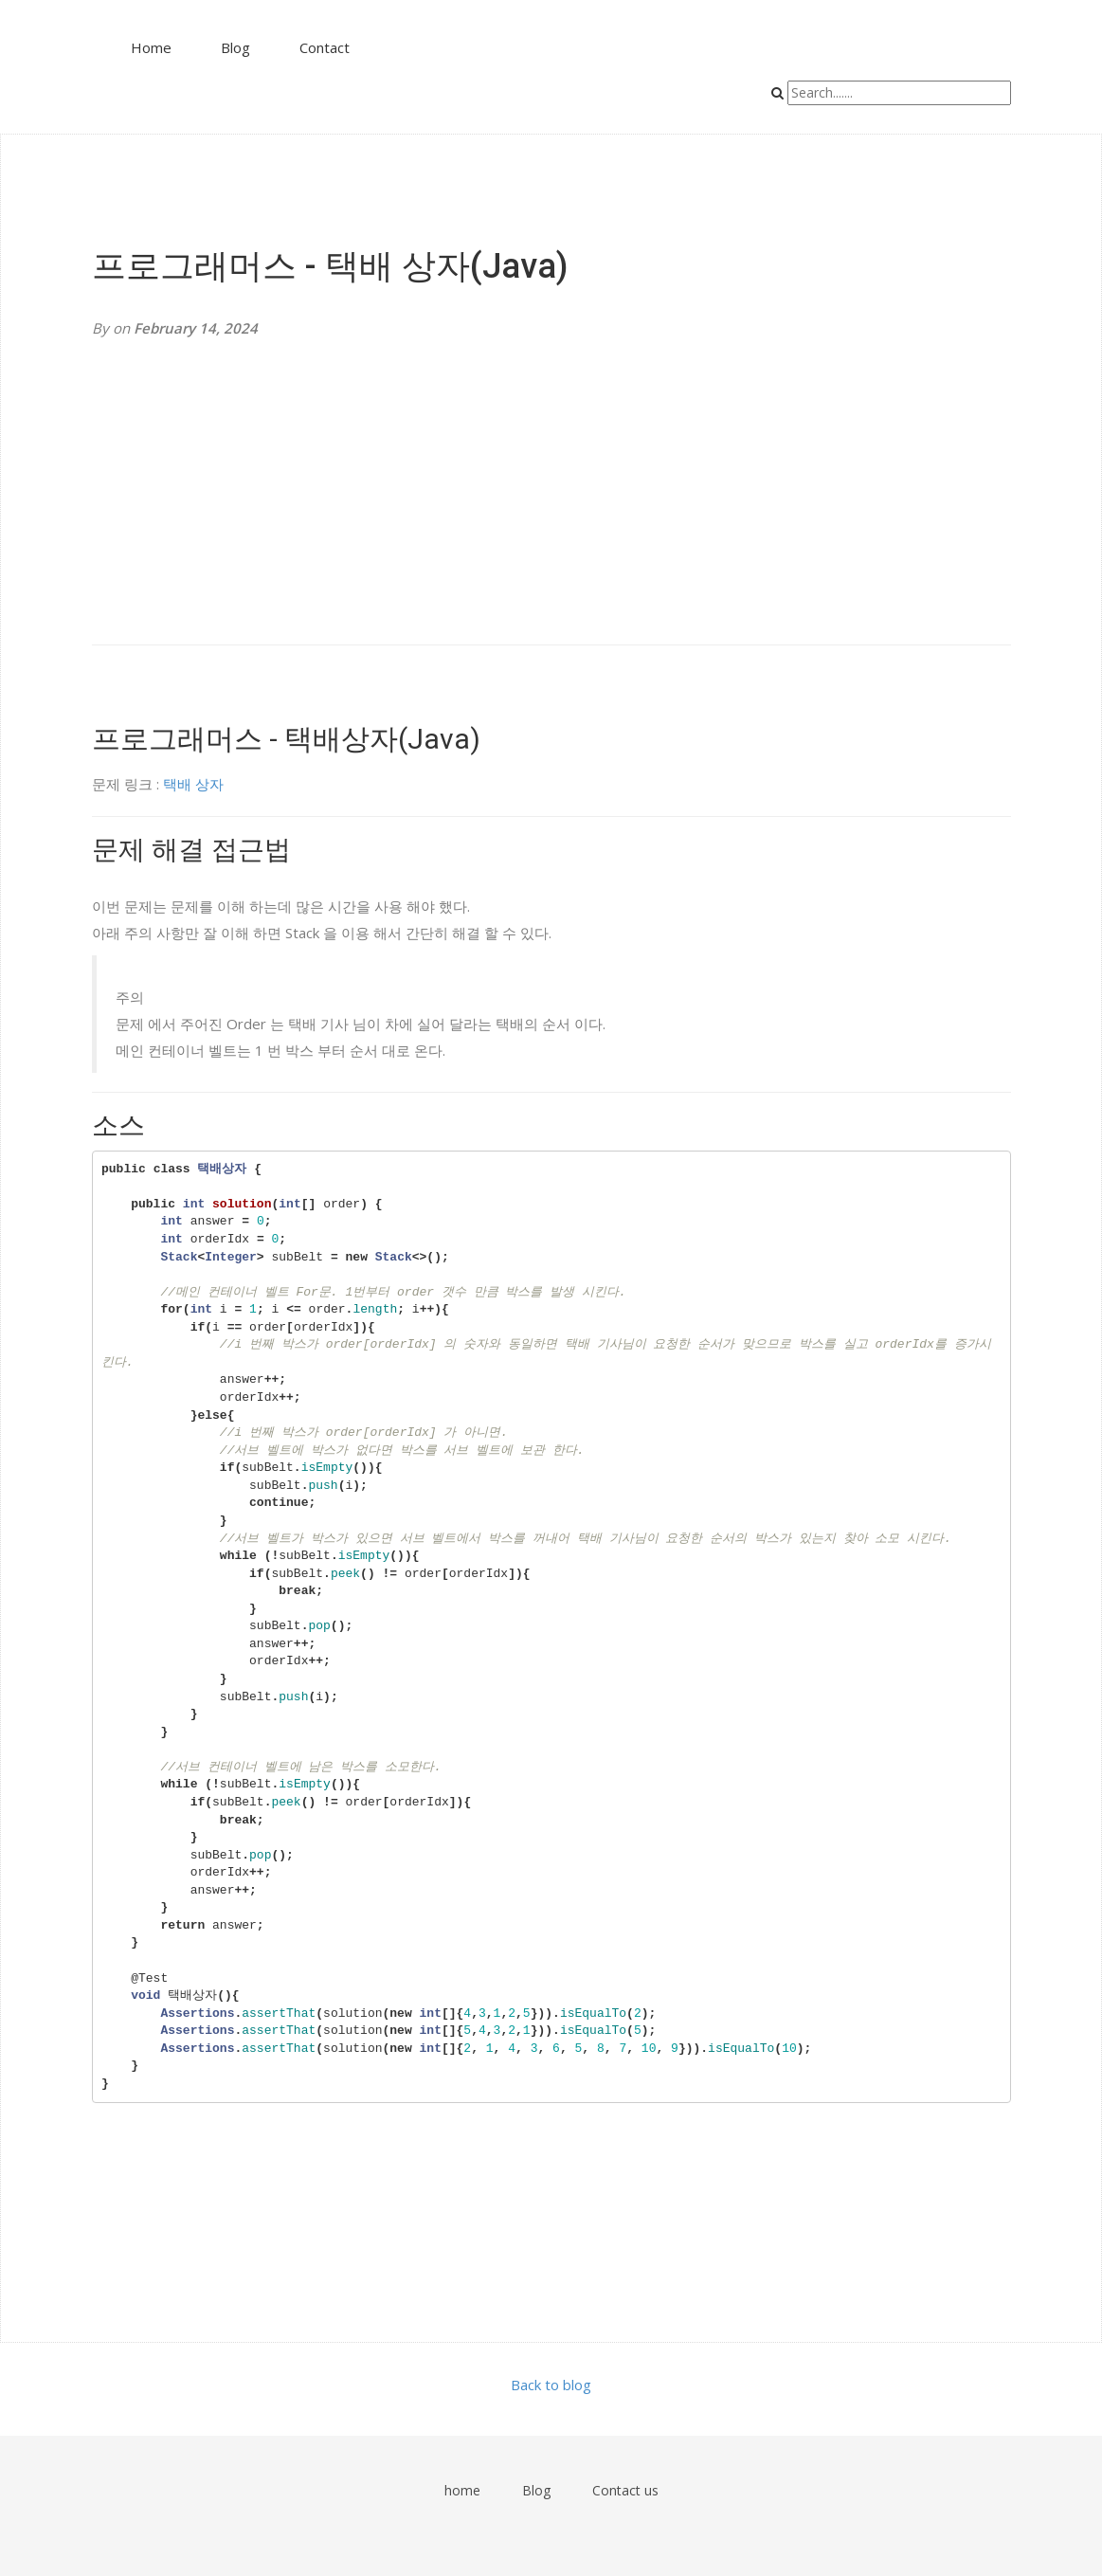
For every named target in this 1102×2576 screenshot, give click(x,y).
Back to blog (551, 2384)
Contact (324, 47)
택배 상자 (193, 783)
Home (151, 47)
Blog (235, 47)
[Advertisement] (551, 493)
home (462, 2490)
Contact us (625, 2490)
